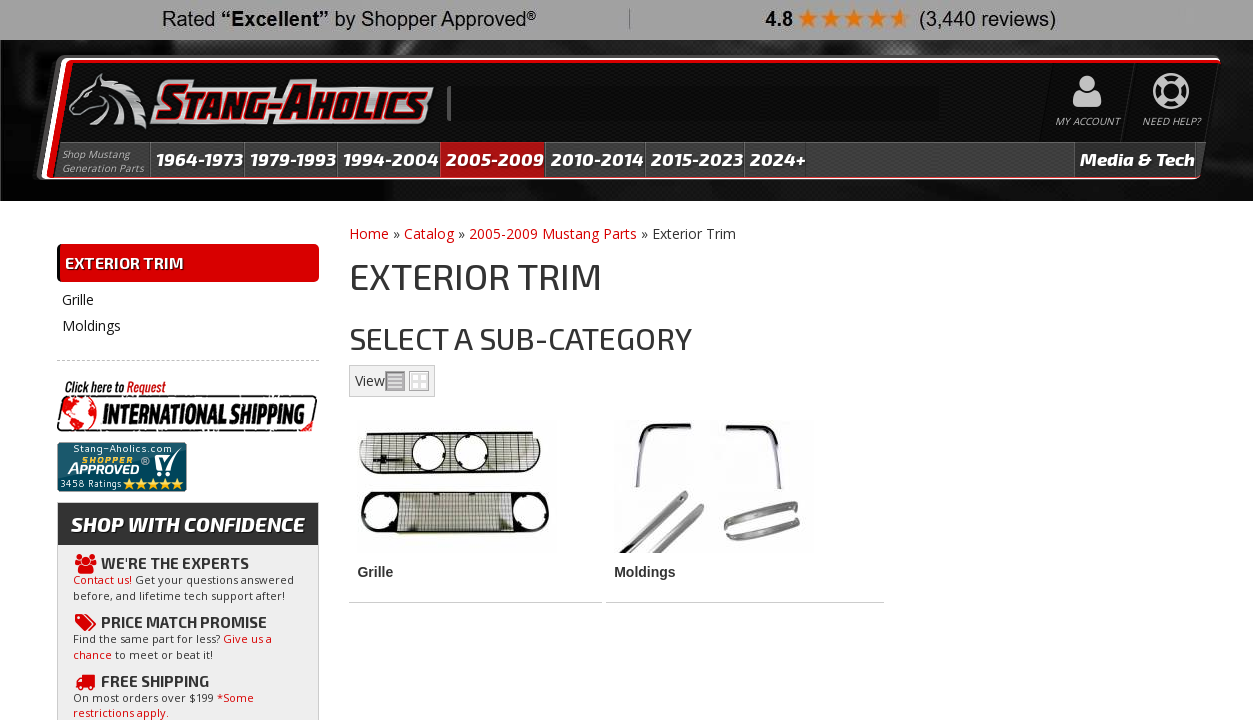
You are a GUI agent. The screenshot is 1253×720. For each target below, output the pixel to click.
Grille (375, 572)
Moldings (644, 572)
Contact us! (102, 579)
